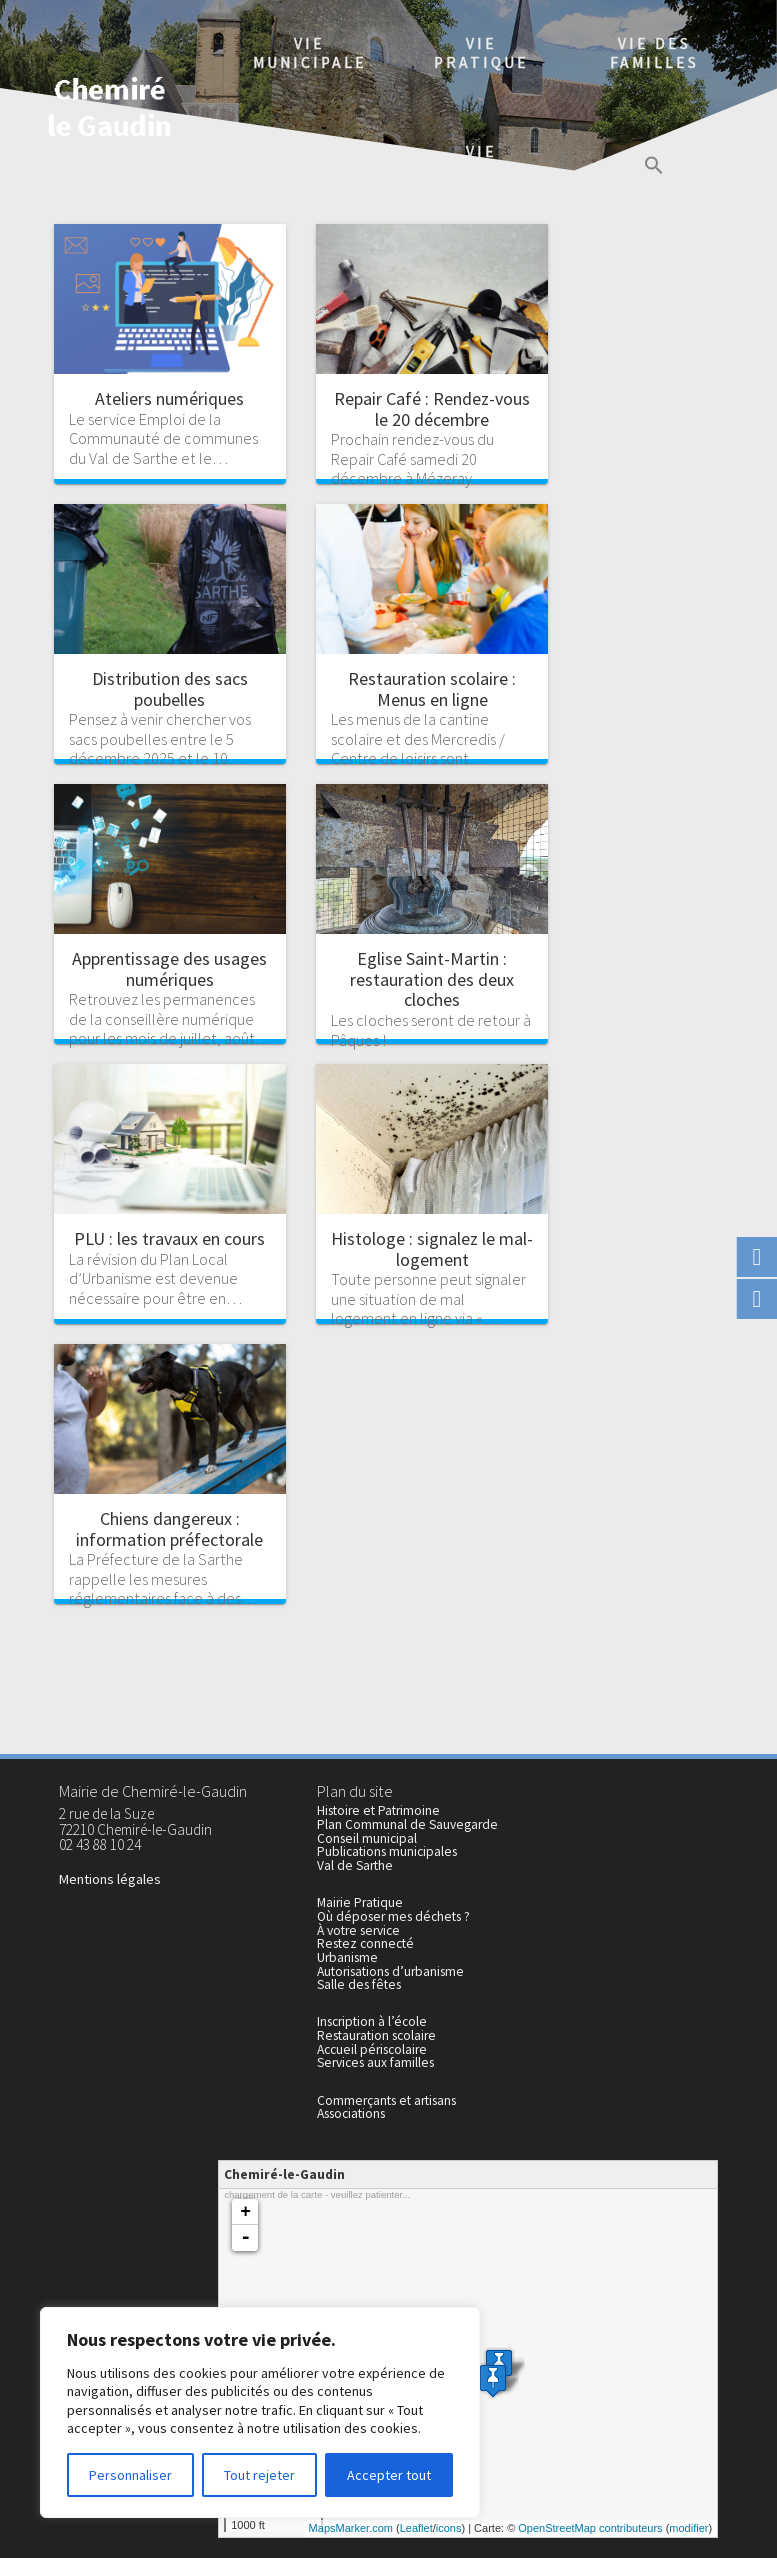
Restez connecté (365, 1943)
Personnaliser (130, 2475)
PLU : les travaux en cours (169, 1238)
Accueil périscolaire (372, 2049)
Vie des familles (654, 53)
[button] (654, 167)
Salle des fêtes (359, 1984)
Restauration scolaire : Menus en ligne (432, 689)
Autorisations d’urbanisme (390, 1971)
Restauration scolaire (376, 2035)
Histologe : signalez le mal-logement (432, 1249)
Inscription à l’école (372, 2021)
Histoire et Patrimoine (378, 1810)
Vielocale (481, 161)
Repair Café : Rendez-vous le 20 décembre (432, 409)
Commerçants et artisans (386, 2100)
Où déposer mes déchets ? (393, 1916)
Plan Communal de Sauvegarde (407, 1824)
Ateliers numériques (169, 398)
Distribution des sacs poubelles (170, 689)
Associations (351, 2113)
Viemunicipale (310, 53)
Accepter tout (389, 2475)
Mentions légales (110, 1879)
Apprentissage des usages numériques (169, 969)
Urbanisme (347, 1957)
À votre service (358, 1930)
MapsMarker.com (351, 2528)
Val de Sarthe (355, 1865)
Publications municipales (387, 1851)
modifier (688, 2528)
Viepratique (481, 53)
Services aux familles (375, 2062)
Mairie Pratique (360, 1902)
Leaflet (416, 2528)
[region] (260, 2412)
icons (449, 2528)
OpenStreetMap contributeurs (590, 2528)
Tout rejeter (259, 2475)
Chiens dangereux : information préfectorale (169, 1529)
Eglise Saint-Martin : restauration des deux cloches (432, 979)
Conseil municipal (367, 1838)
